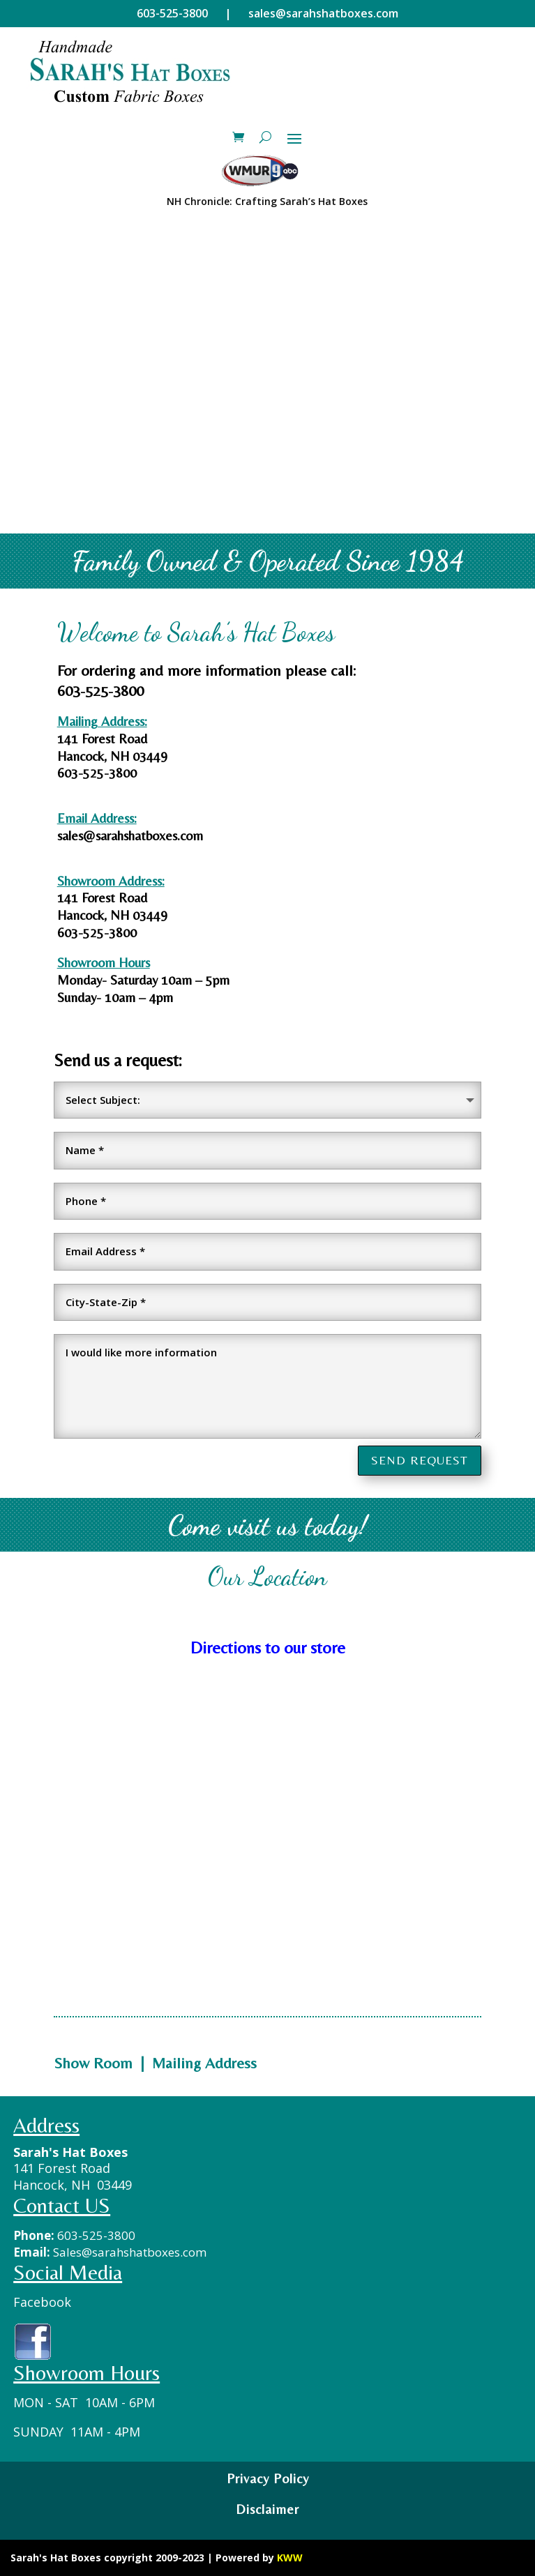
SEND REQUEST (419, 1460)
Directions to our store (267, 1647)
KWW (290, 2557)
